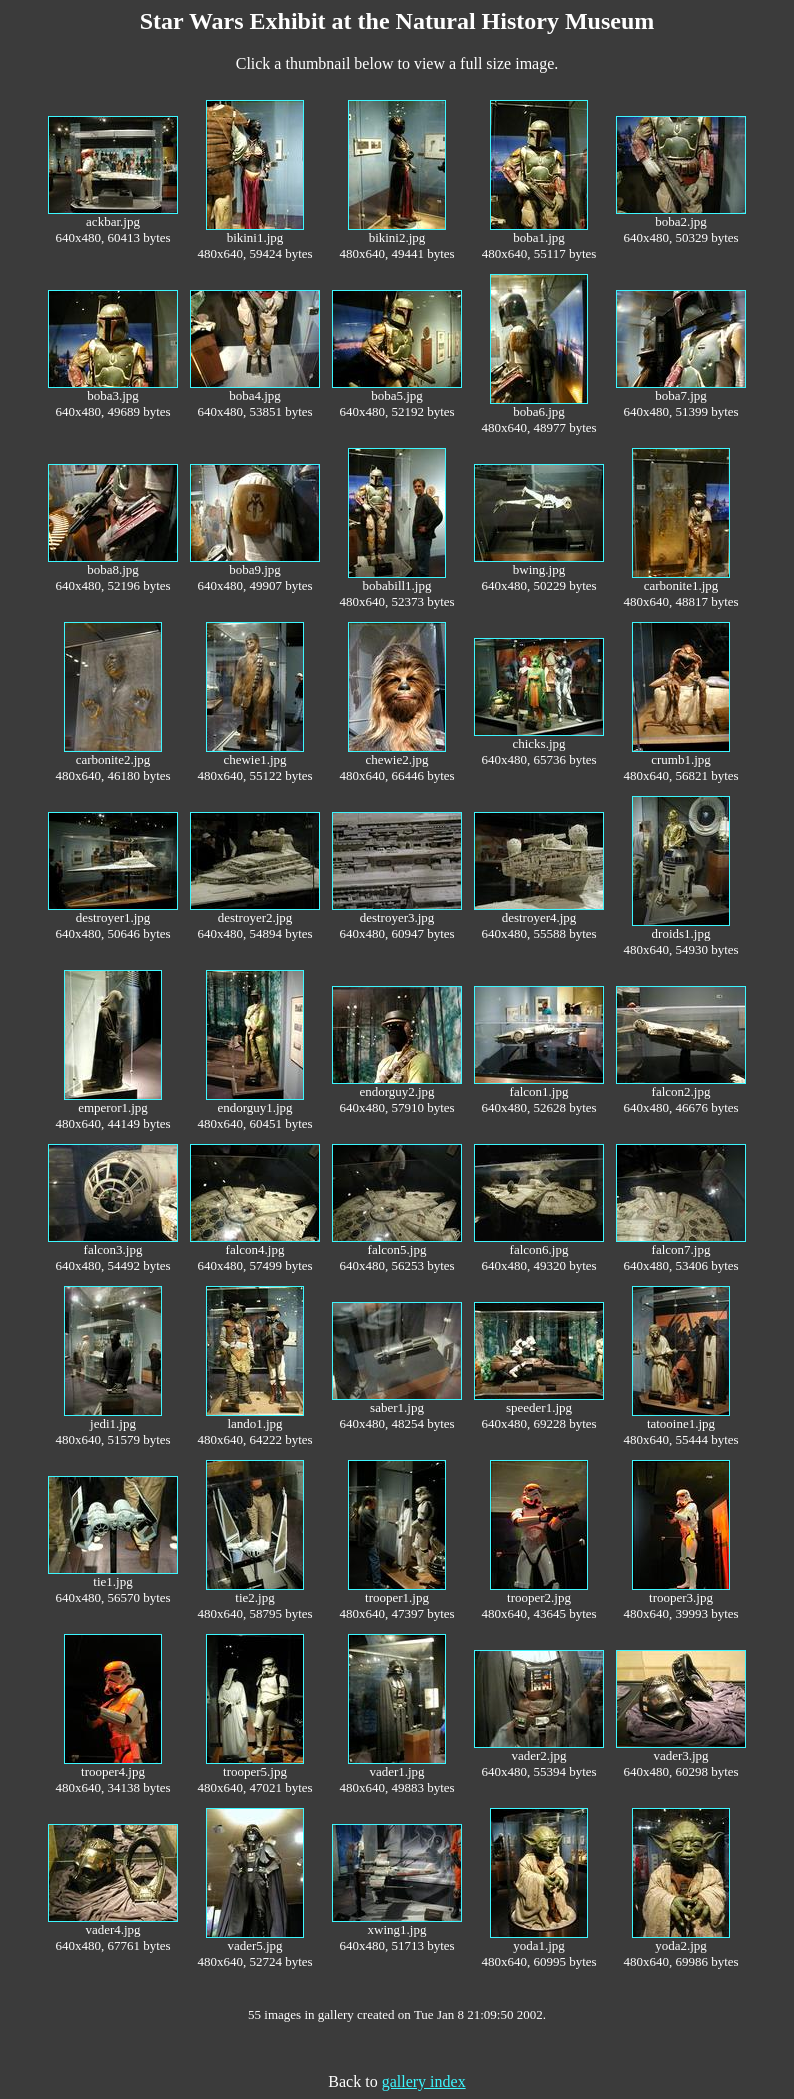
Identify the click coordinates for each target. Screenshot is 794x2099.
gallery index (424, 2081)
